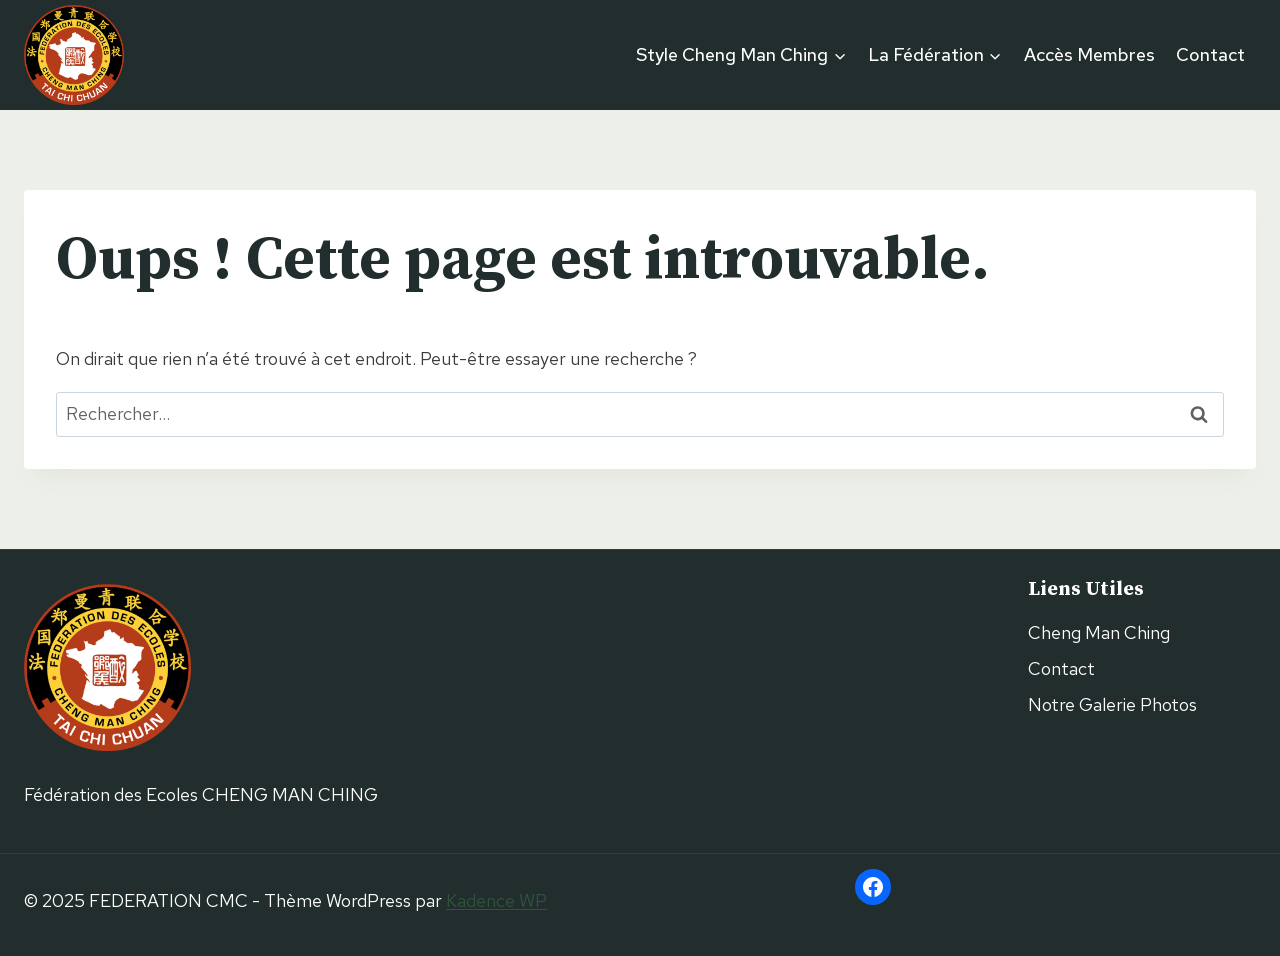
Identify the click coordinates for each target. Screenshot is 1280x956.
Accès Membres (1089, 54)
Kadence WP (496, 900)
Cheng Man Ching (1099, 632)
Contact (1210, 54)
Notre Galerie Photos (1112, 704)
